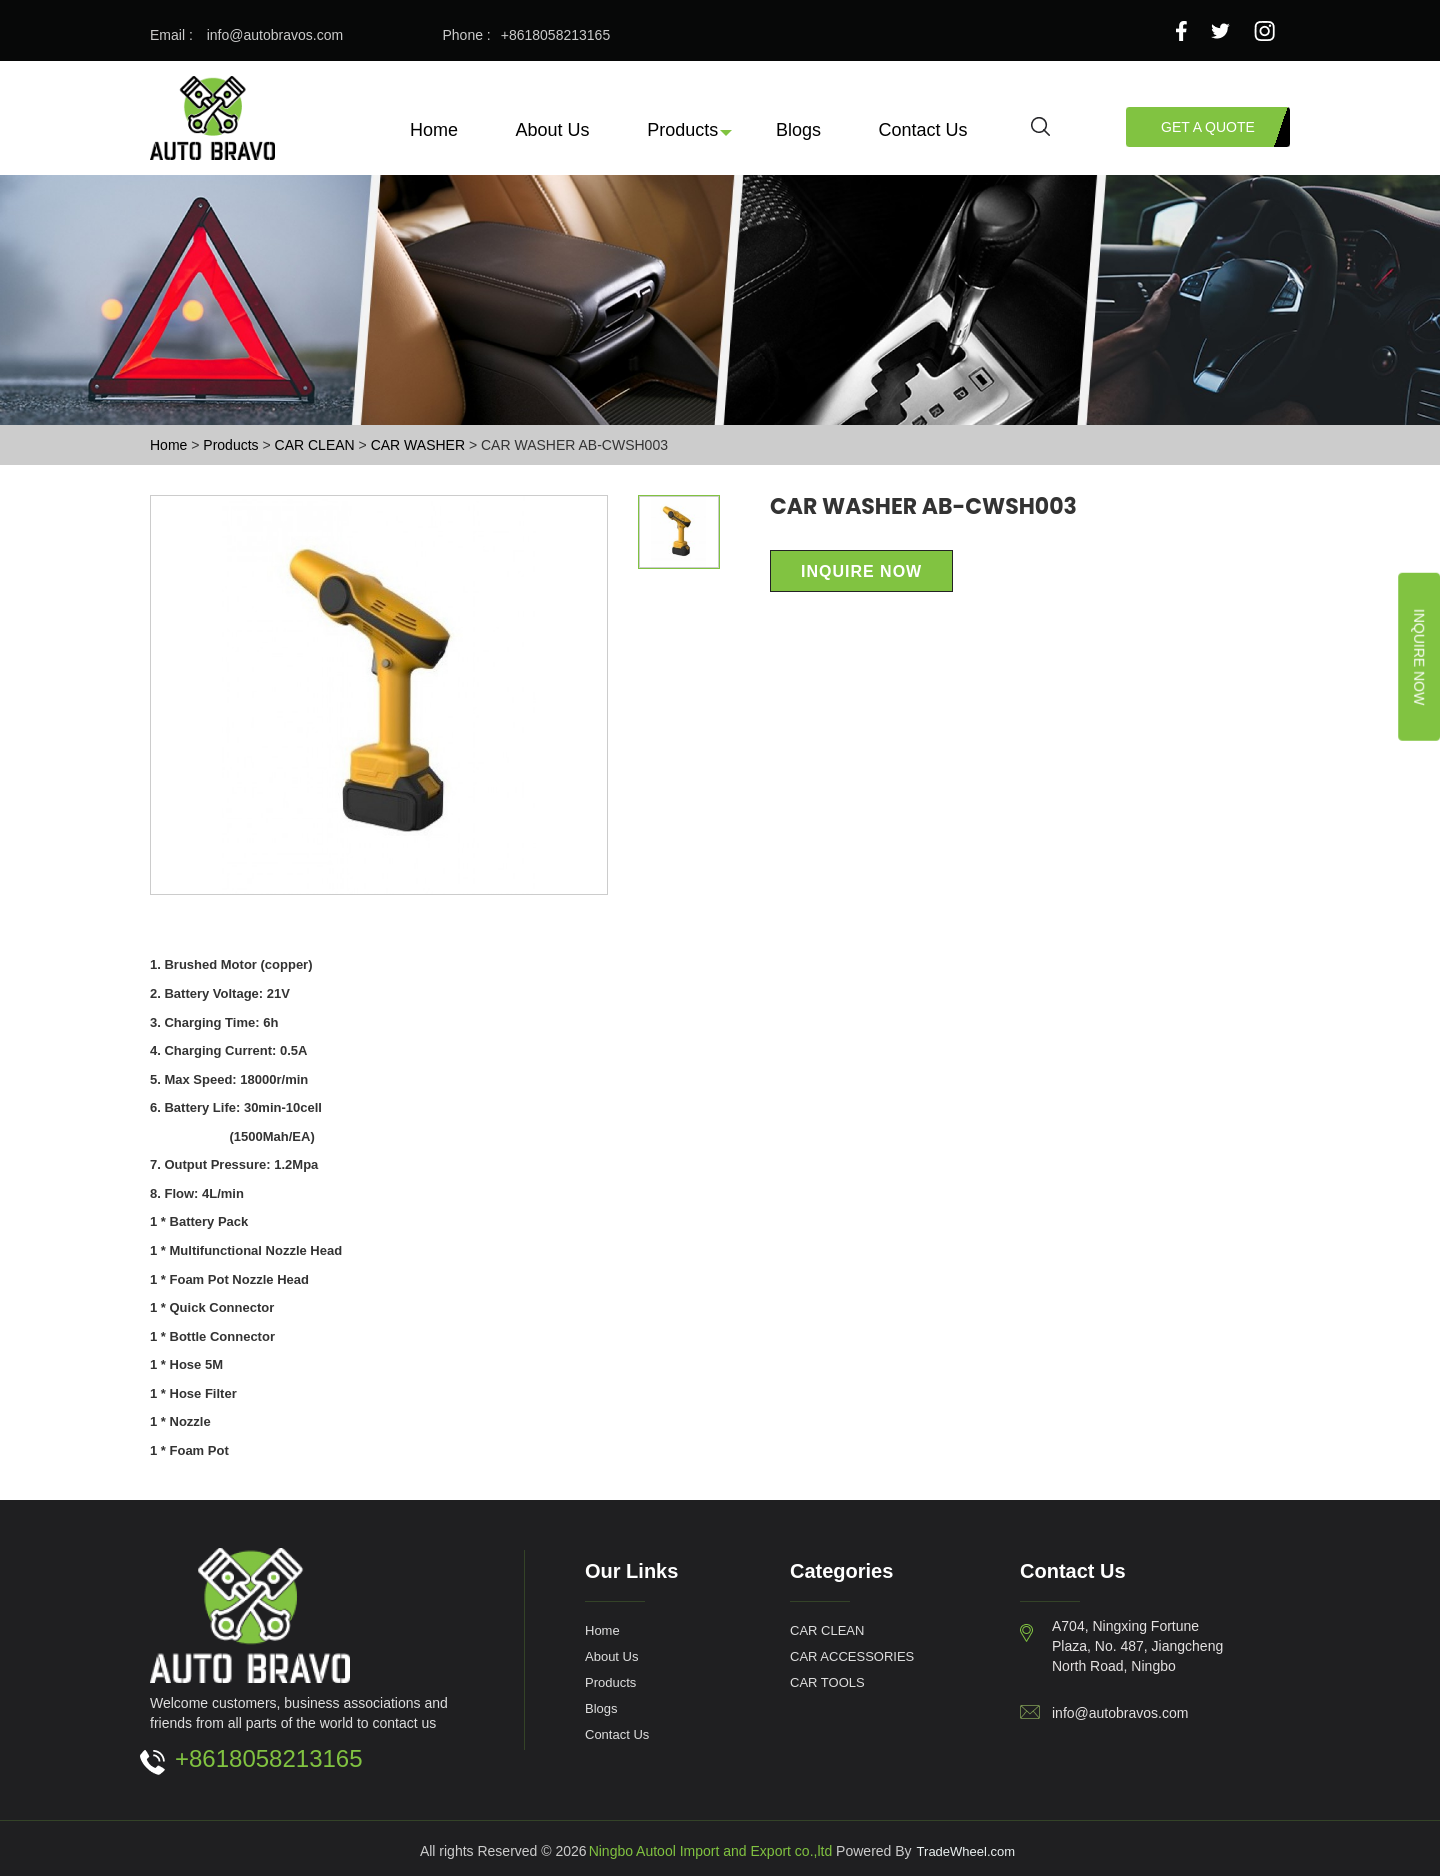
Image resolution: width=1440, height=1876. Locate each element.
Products (682, 129)
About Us (553, 129)
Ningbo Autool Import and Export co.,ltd (711, 1850)
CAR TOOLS (827, 1682)
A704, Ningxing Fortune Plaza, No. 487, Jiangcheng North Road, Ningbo (1137, 1645)
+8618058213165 (555, 34)
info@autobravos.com (275, 34)
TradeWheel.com (966, 1851)
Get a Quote (1208, 126)
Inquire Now (1419, 656)
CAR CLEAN (317, 444)
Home (434, 129)
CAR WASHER (420, 444)
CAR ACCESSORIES (852, 1656)
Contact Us (923, 129)
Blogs (798, 129)
